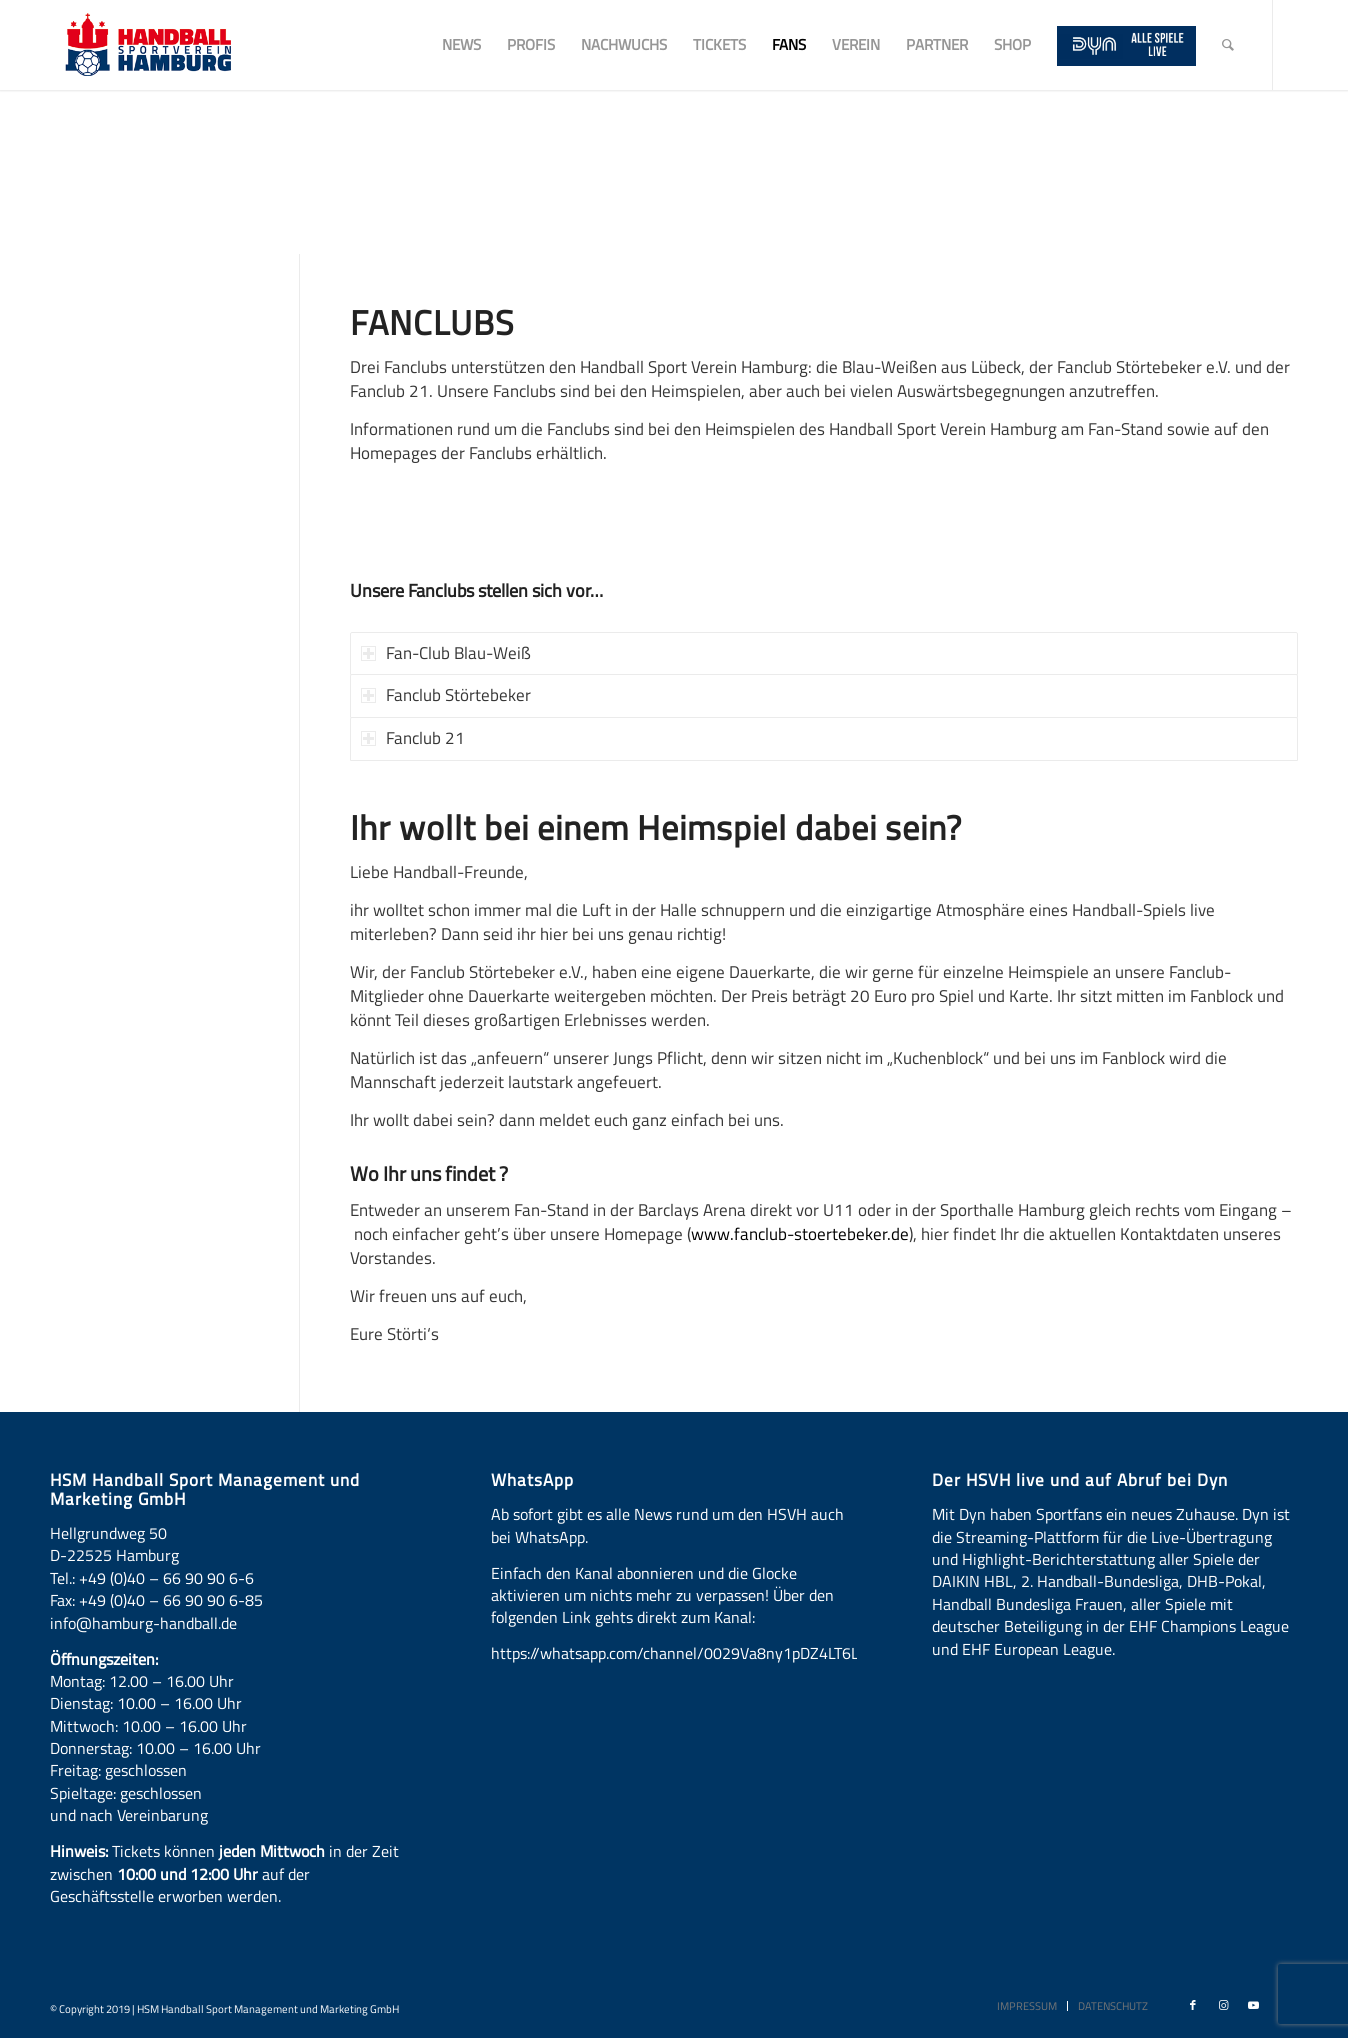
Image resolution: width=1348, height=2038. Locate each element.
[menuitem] (461, 45)
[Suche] (1228, 45)
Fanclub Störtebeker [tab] (446, 695)
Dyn (972, 1514)
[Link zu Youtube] (1253, 2005)
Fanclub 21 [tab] (413, 738)
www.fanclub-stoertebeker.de (800, 1234)
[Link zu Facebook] (1193, 2005)
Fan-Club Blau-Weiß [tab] (446, 653)
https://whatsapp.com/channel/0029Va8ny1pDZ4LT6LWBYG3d (704, 1653)
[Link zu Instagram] (1223, 2005)
